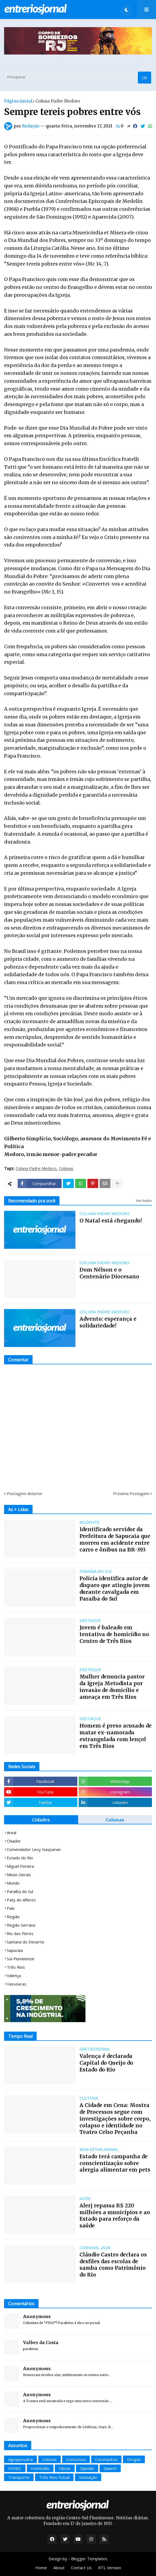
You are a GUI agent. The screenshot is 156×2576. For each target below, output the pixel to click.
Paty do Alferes (21, 1900)
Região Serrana (21, 1925)
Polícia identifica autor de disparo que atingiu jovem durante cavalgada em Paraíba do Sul (114, 1588)
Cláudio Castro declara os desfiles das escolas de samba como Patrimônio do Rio (113, 2264)
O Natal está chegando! (110, 1220)
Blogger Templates (89, 2558)
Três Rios (16, 1967)
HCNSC (14, 2468)
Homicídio (40, 2468)
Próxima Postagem (131, 1493)
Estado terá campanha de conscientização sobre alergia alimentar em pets (114, 2163)
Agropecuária (20, 2459)
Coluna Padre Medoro (58, 101)
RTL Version (109, 2567)
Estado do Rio (20, 1857)
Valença (14, 1975)
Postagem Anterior (25, 1493)
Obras (65, 2468)
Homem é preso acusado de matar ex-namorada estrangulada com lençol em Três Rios (115, 1735)
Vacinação (88, 2477)
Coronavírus (106, 2459)
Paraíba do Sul (20, 1891)
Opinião (87, 2468)
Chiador (14, 1841)
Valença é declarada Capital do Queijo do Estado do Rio (106, 2063)
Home (41, 2567)
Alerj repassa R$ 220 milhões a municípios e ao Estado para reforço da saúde (114, 2215)
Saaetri (110, 2468)
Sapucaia (15, 1950)
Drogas (134, 2459)
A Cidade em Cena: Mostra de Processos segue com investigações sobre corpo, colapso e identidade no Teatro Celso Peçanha (115, 2118)
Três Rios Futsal (54, 2477)
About (59, 2567)
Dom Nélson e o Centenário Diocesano (109, 1273)
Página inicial (18, 101)
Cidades (41, 1819)
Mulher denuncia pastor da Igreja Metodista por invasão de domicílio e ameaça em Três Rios (112, 1686)
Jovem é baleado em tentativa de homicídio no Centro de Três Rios (114, 1634)
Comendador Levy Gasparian (34, 1849)
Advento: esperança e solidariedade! (107, 1322)
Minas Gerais (19, 1874)
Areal (11, 1832)
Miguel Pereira (20, 1866)
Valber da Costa (40, 2342)
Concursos (76, 2459)
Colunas (66, 1168)
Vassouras (16, 1984)
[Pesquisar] (78, 77)
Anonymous (37, 2316)
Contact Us (81, 2567)
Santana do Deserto (25, 1942)
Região (13, 1916)
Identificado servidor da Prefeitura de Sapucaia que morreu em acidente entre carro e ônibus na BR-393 (114, 1539)
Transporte (19, 2477)
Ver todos (144, 1200)
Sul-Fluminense (20, 1958)
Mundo (13, 1883)
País (11, 1908)
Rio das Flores (20, 1933)
